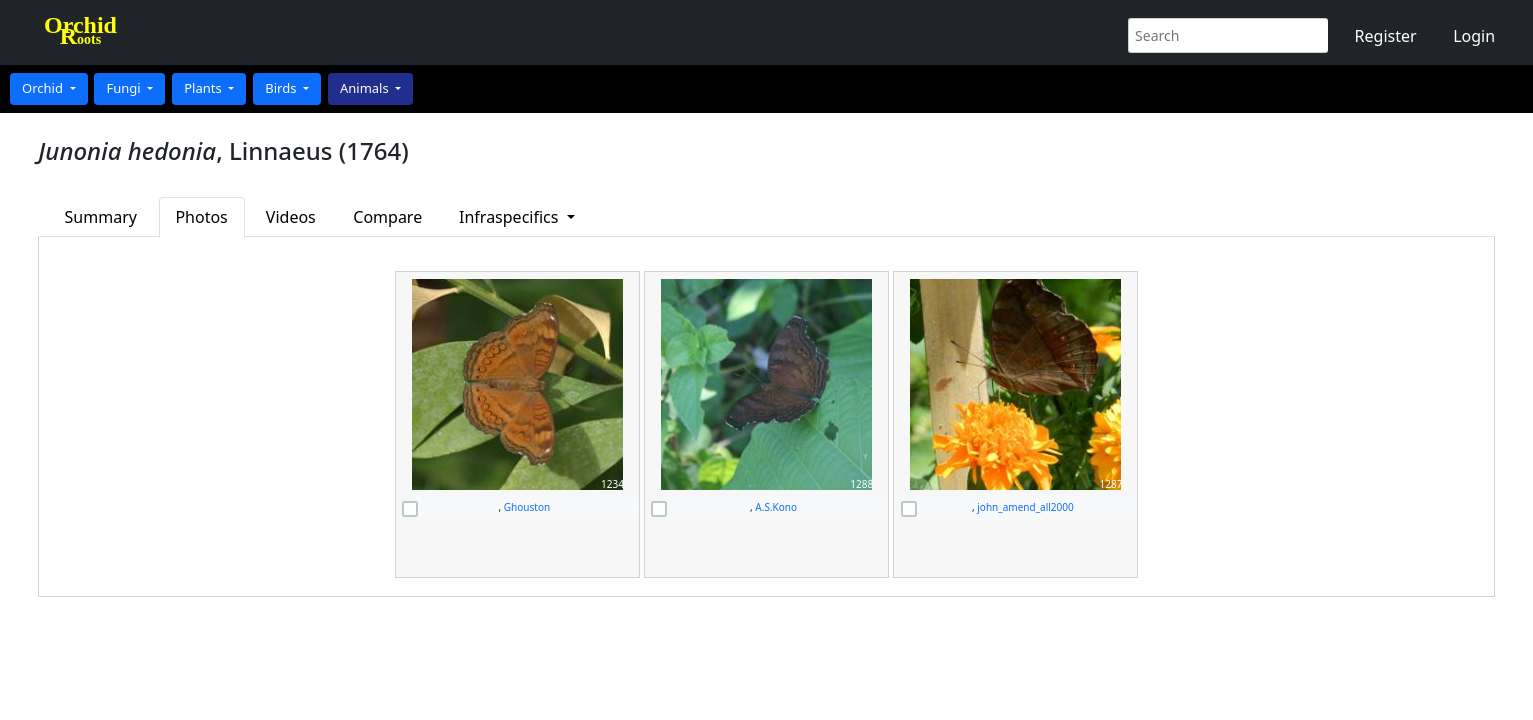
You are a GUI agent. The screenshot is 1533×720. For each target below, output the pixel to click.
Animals (366, 88)
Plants (204, 88)
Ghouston (527, 507)
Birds (282, 88)
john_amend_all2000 (1025, 507)
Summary (101, 217)
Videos (291, 217)
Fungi (125, 88)
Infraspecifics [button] (511, 217)
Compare (387, 217)
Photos (201, 217)
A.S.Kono (776, 507)
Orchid (44, 88)
